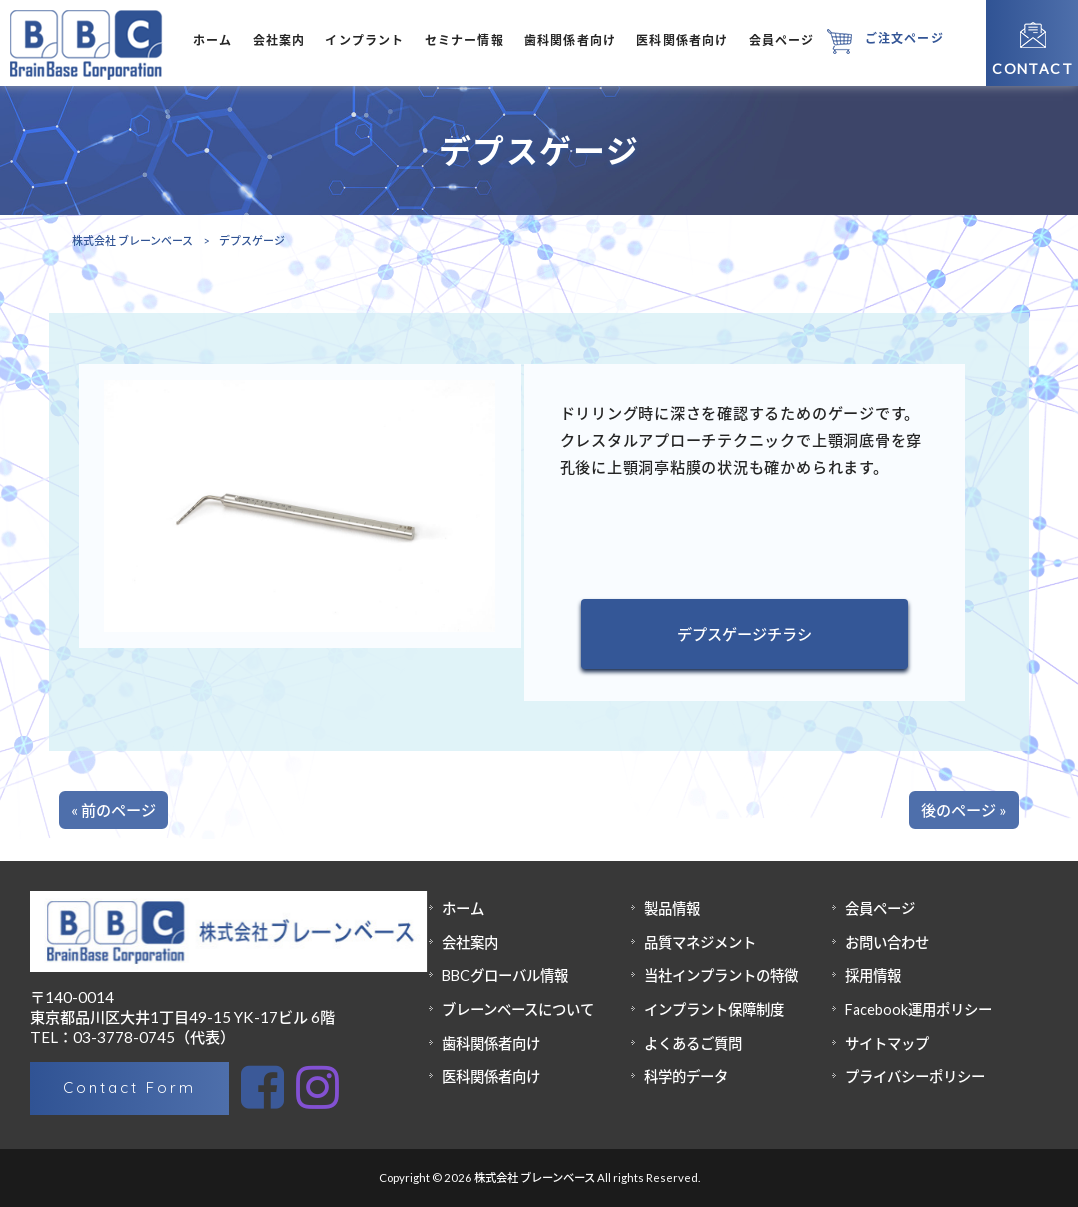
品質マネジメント (700, 942)
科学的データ (686, 1076)
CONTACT (1032, 68)
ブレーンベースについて (518, 1009)
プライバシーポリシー (915, 1076)
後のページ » (964, 810)
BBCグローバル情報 (505, 975)
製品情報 (672, 908)
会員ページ (880, 908)
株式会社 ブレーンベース (132, 240)
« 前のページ (113, 810)
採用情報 (873, 975)
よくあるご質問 (693, 1043)
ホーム (463, 908)
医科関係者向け (491, 1076)
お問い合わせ (887, 942)
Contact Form (129, 1087)
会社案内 (470, 942)
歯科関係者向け (491, 1043)
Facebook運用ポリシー (918, 1009)
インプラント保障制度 (714, 1009)
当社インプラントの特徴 (721, 975)
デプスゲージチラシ (744, 634)
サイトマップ (887, 1043)
